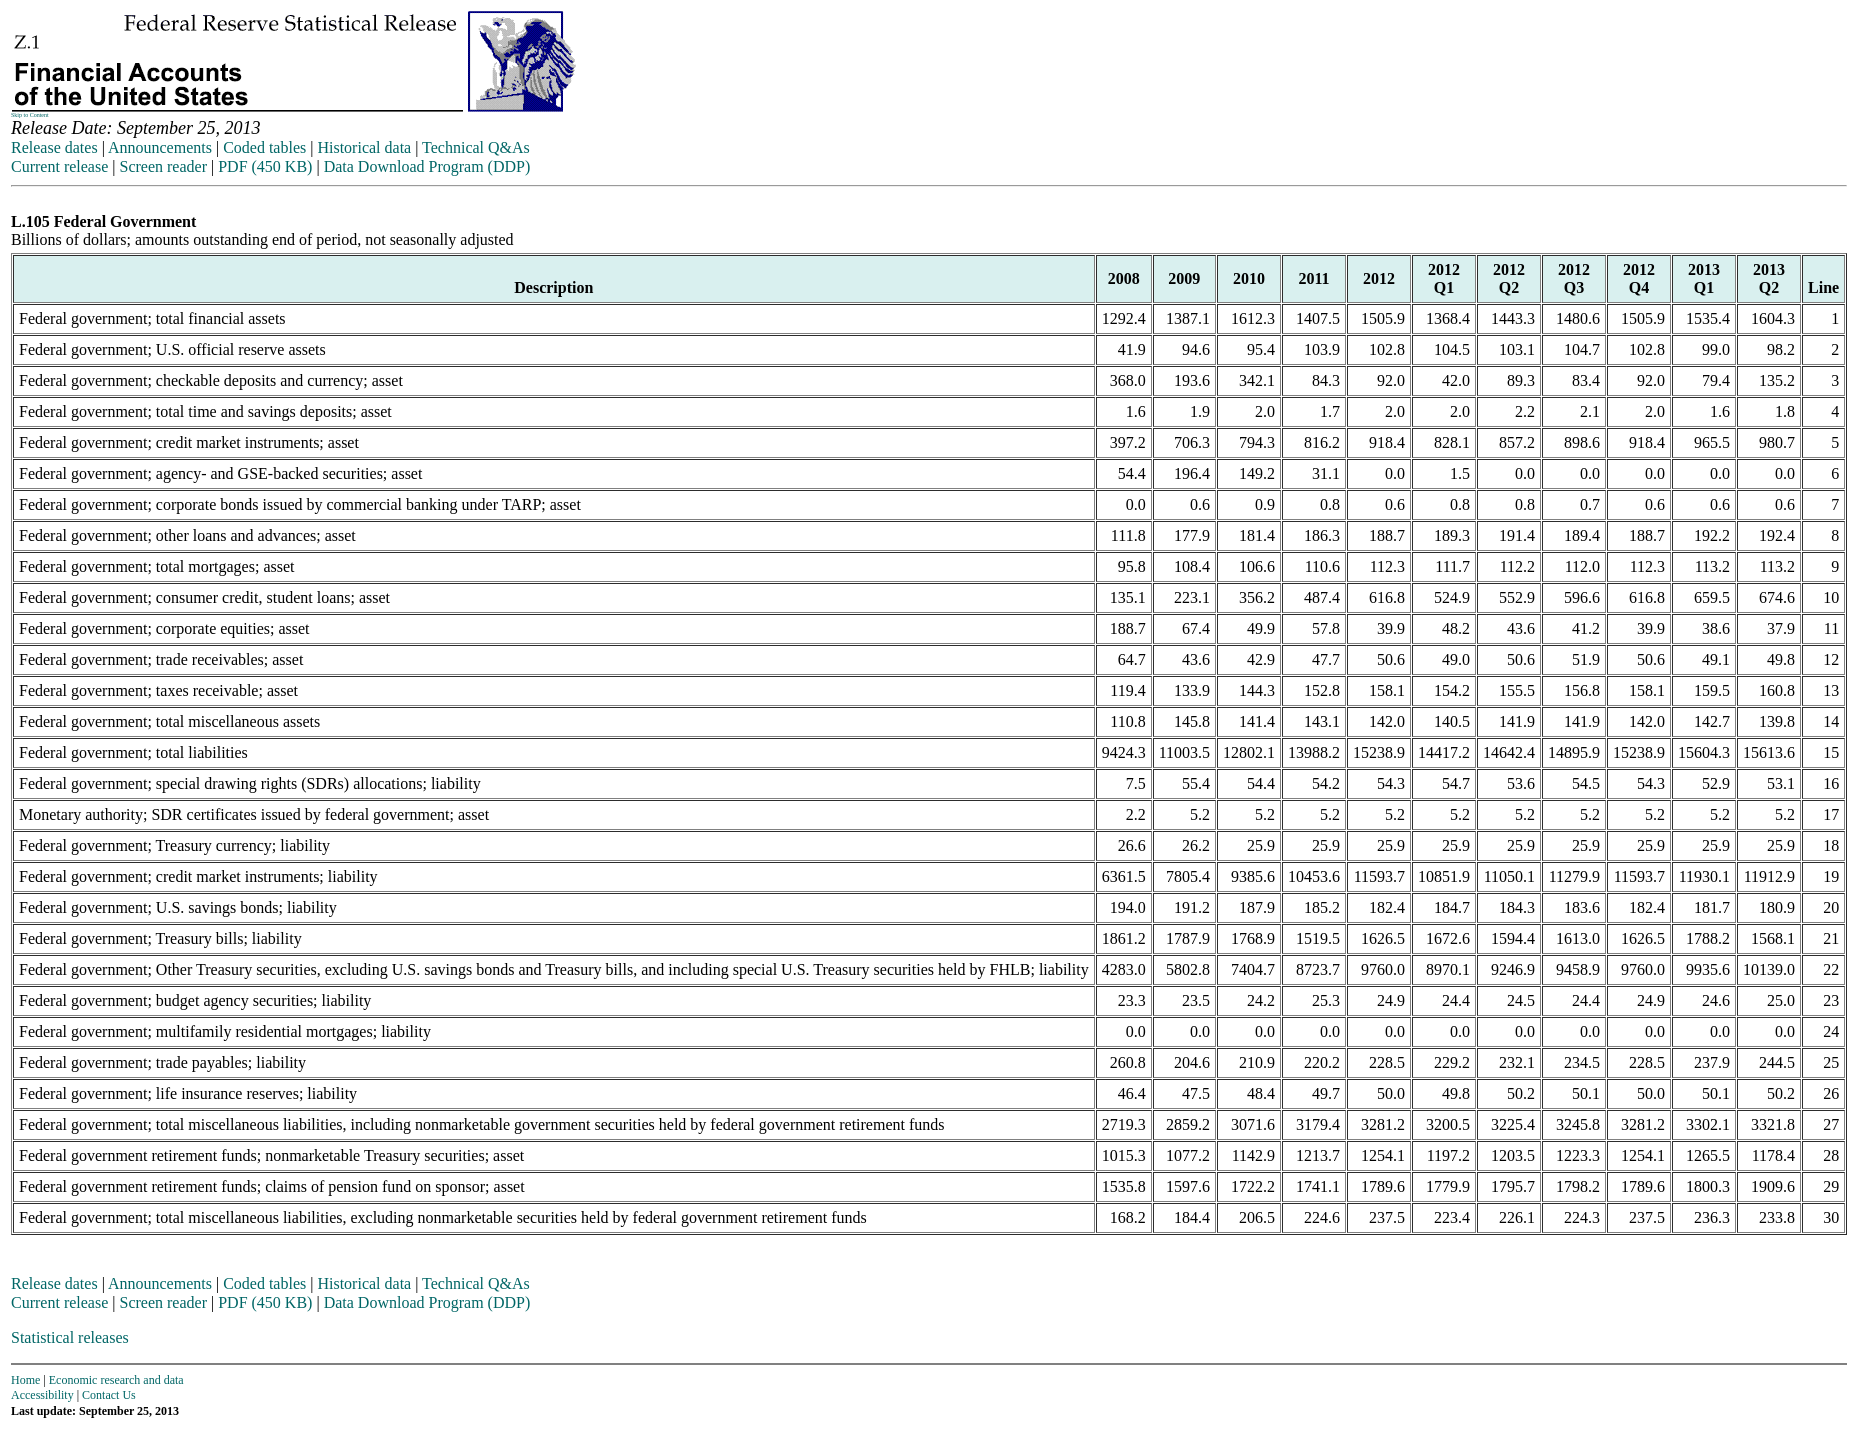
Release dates (54, 147)
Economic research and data (116, 1380)
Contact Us (109, 1395)
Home (25, 1380)
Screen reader (163, 166)
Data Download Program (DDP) (427, 166)
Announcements (160, 147)
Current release (59, 166)
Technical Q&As (476, 147)
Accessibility (42, 1395)
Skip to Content (30, 115)
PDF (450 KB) (265, 166)
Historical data (364, 147)
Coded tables (264, 147)
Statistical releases (70, 1337)
